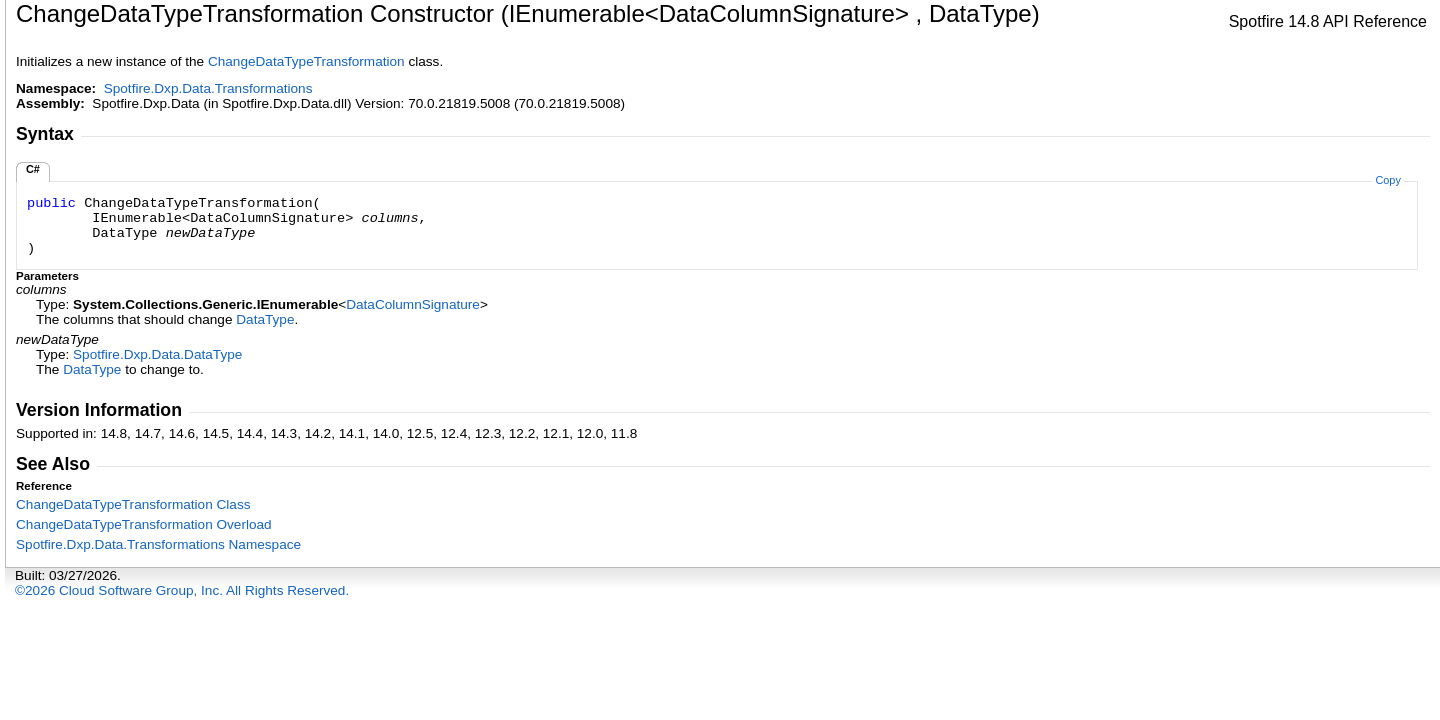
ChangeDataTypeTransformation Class (133, 504)
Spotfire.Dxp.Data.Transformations (208, 88)
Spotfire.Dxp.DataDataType (157, 354)
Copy (1387, 180)
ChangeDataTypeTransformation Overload (144, 524)
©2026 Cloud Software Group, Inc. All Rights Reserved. (182, 590)
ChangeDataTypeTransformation (306, 61)
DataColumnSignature (413, 304)
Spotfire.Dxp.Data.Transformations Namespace (158, 544)
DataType (265, 319)
